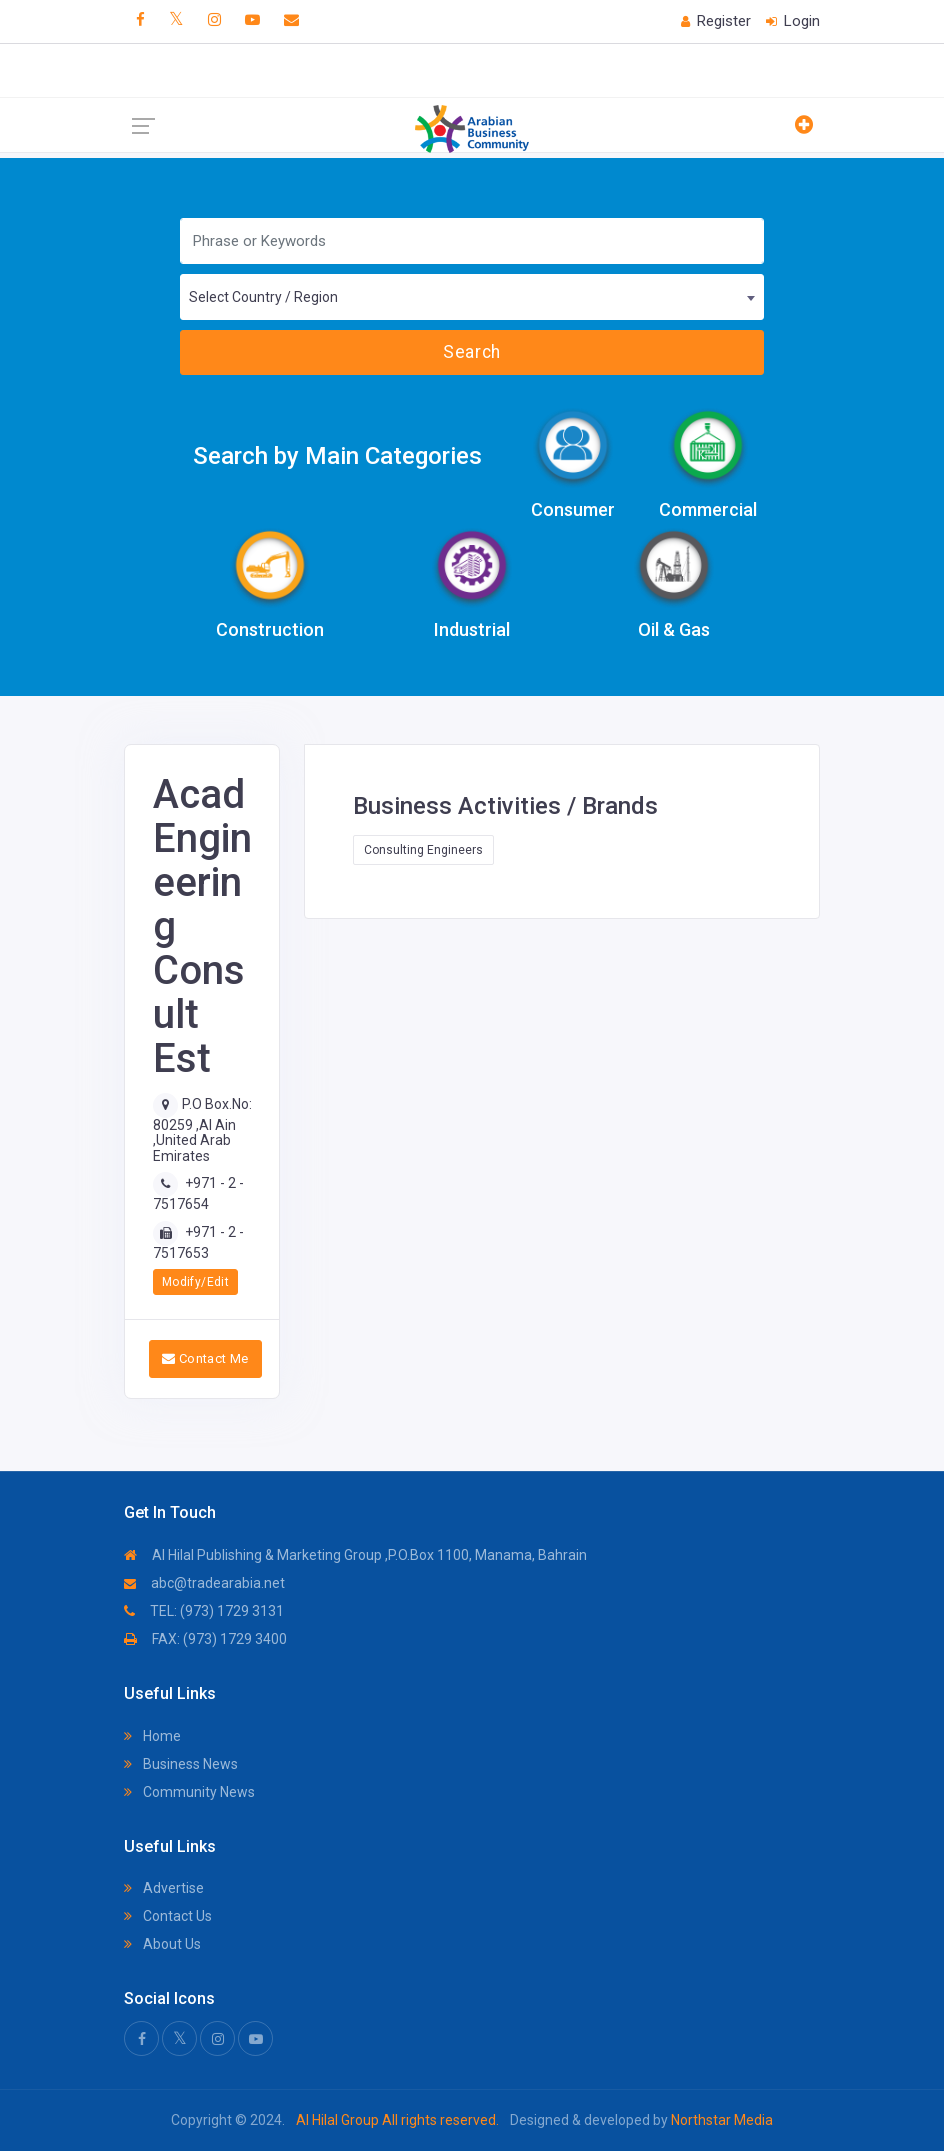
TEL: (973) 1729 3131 (204, 1611)
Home (152, 1736)
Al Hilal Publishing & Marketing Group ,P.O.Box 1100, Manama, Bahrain (355, 1555)
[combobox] (471, 297)
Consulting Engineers (423, 850)
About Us (162, 1944)
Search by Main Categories (337, 456)
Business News (181, 1764)
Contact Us (168, 1916)
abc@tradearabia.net (204, 1583)
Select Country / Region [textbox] (263, 297)
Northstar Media (720, 2120)
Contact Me (205, 1358)
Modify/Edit (195, 1282)
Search (471, 352)
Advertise (164, 1888)
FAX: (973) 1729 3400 (205, 1639)
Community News (189, 1792)
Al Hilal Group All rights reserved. (397, 2120)
